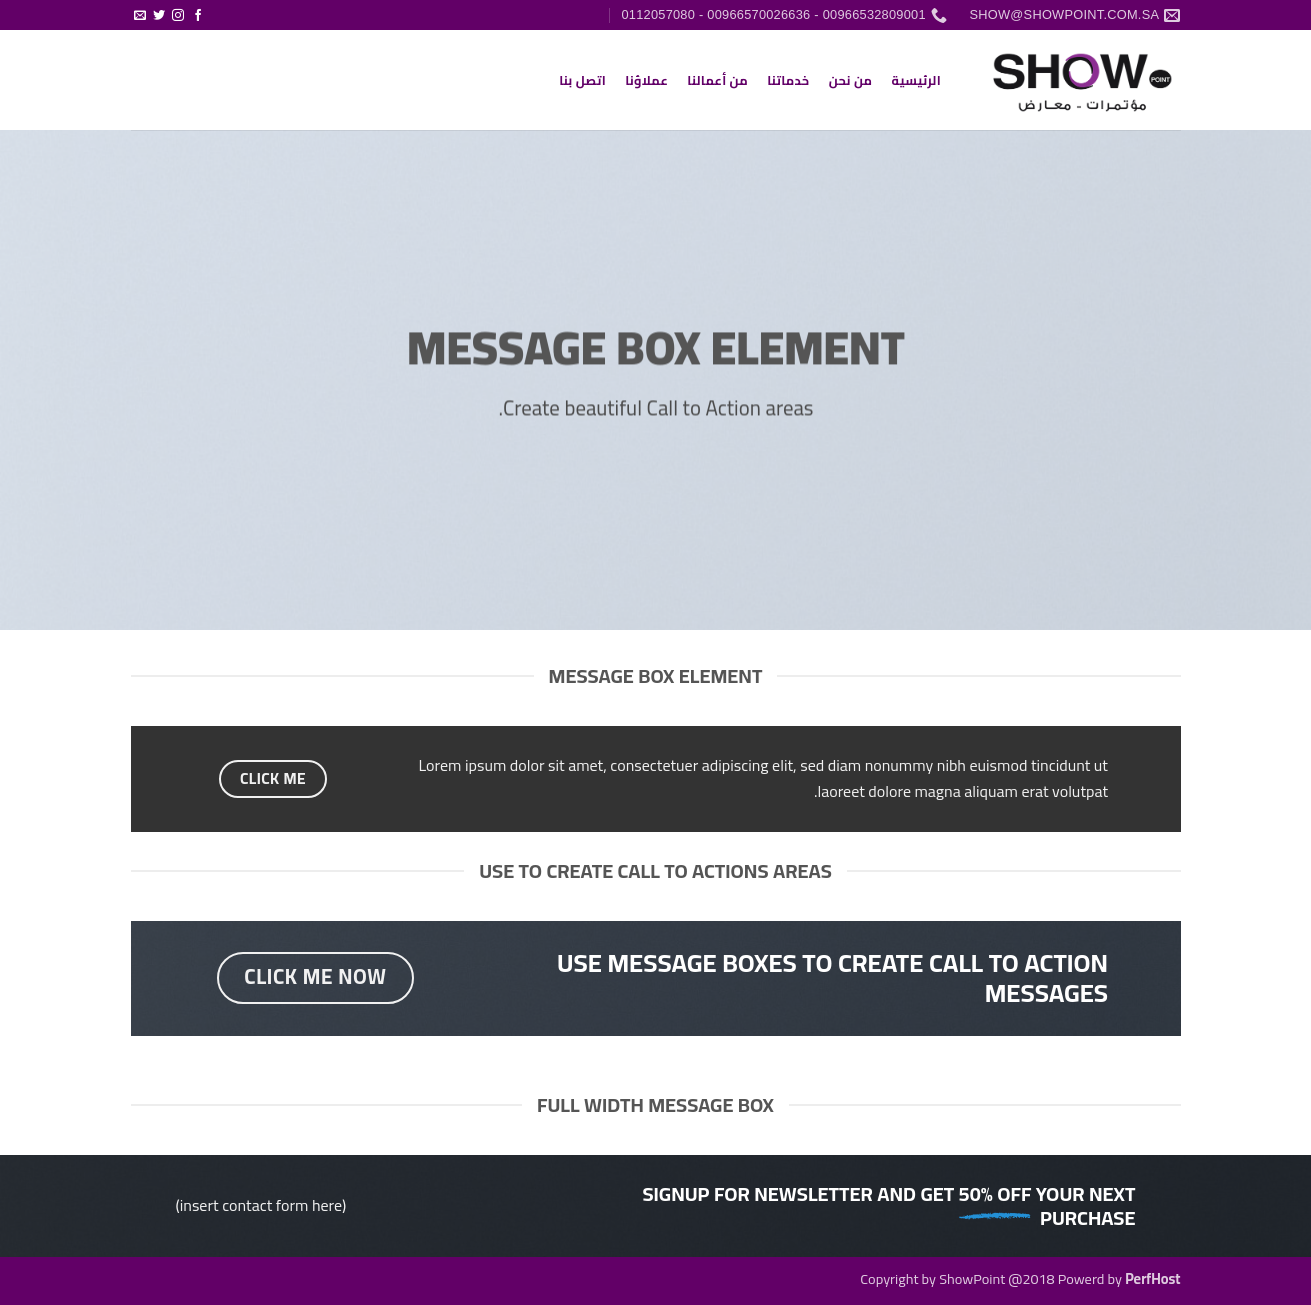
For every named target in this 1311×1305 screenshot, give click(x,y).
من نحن (851, 80)
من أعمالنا (717, 80)
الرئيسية (915, 80)
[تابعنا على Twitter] (159, 16)
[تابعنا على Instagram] (178, 16)
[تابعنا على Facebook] (198, 16)
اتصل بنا (582, 80)
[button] (216, 7)
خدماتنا (788, 80)
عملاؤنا (646, 80)
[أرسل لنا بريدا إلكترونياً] (140, 16)
